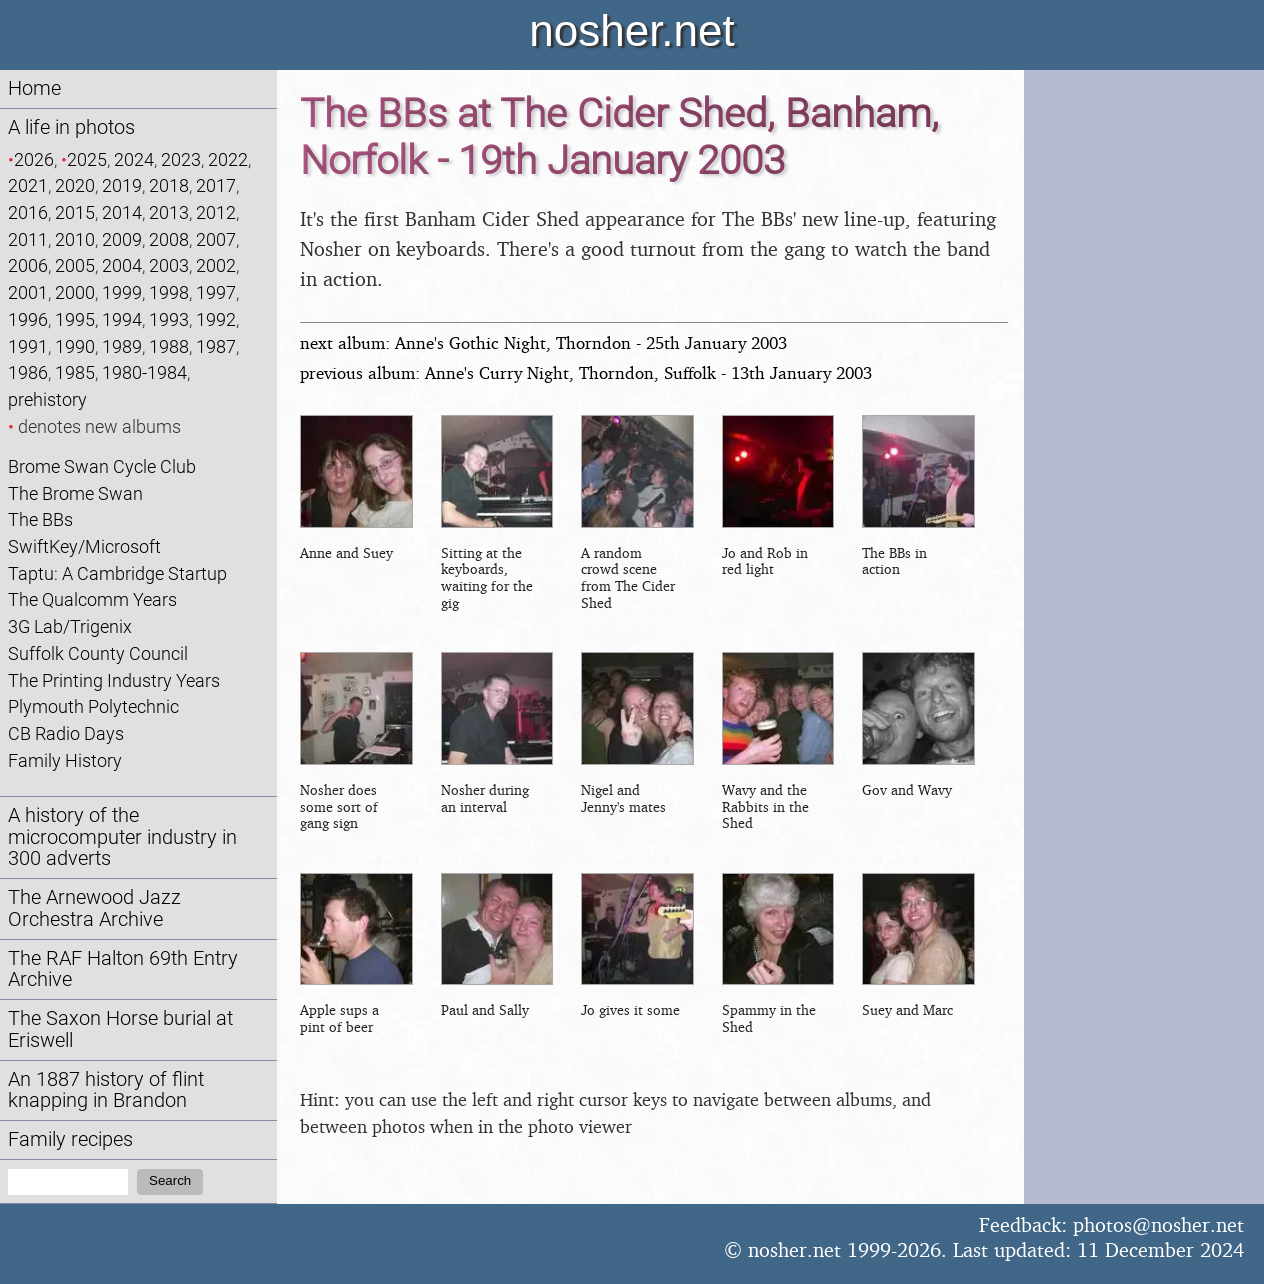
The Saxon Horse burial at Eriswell (120, 1029)
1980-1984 (144, 372)
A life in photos (71, 127)
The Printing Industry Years (114, 680)
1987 (216, 346)
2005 (75, 265)
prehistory (47, 399)
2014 (122, 212)
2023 (181, 159)
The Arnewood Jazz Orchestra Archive (94, 908)
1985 (75, 372)
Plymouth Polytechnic (93, 706)
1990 (75, 346)
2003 (169, 265)
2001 (28, 292)
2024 (134, 159)
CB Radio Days (66, 733)
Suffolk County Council (98, 653)
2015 (75, 212)
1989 (122, 346)
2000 (75, 292)
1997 (216, 292)
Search (170, 1180)
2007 (216, 239)
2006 (28, 265)
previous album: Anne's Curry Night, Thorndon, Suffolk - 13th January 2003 (586, 372)
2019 (122, 185)
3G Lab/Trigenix (70, 626)
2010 (75, 239)
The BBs (40, 519)
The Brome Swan (75, 493)
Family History (65, 760)
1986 (28, 372)
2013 (169, 212)
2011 (28, 239)
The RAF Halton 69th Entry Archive (123, 969)
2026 (34, 159)
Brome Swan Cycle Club (102, 466)
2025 (87, 159)
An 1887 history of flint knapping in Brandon (106, 1090)
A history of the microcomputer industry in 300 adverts (122, 837)
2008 (169, 239)
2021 (28, 185)
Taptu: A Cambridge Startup (117, 573)
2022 (228, 159)
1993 (169, 319)
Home (34, 88)
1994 (122, 319)
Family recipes (70, 1139)
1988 (169, 346)
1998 (169, 292)
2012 (216, 212)
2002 (216, 265)
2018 (169, 185)
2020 (75, 185)
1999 (122, 292)
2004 (122, 265)
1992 (216, 319)
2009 (122, 239)
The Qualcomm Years (92, 599)
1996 (28, 319)
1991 (28, 346)
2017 (216, 185)
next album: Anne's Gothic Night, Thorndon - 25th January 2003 (543, 342)
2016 (28, 212)
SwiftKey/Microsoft (84, 546)
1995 (75, 319)
